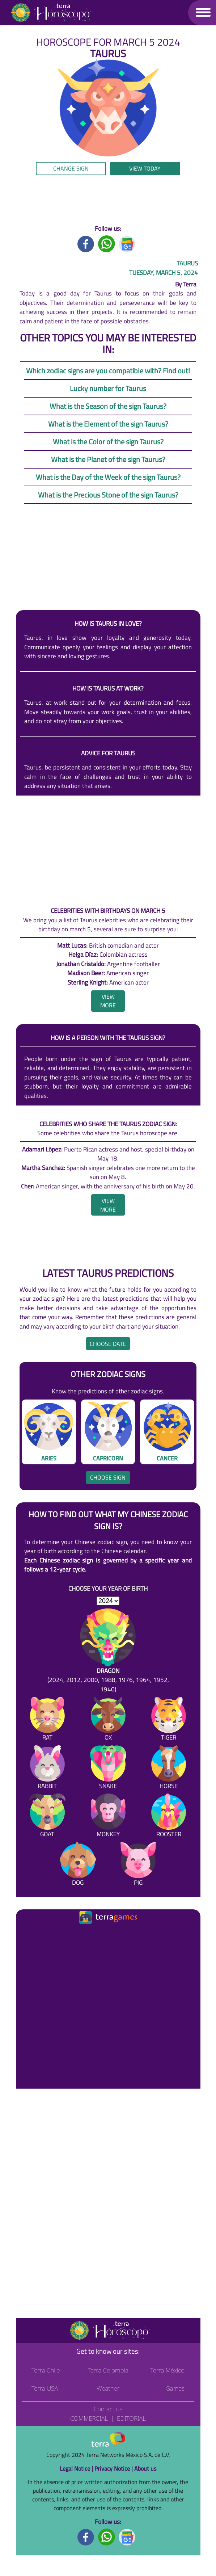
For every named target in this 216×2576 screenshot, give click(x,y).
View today (145, 168)
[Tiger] (169, 1720)
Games (175, 2388)
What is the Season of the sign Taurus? (108, 406)
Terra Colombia (108, 2370)
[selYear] (108, 1601)
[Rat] (47, 1720)
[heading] (108, 1001)
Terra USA (44, 2388)
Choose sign (108, 1477)
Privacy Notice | (114, 2468)
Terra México (167, 2370)
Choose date (108, 1343)
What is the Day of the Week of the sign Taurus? (108, 477)
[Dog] (78, 1865)
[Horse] (169, 1768)
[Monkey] (108, 1817)
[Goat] (47, 1817)
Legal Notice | (77, 2468)
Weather (108, 2388)
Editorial (131, 2418)
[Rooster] (169, 1817)
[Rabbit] (47, 1768)
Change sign (71, 168)
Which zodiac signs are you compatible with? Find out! (108, 370)
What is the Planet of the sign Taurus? (108, 459)
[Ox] (108, 1720)
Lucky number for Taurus (108, 388)
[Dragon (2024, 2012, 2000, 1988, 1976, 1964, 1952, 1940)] (108, 1651)
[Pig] (138, 1865)
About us (145, 2468)
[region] (108, 200)
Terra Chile (45, 2370)
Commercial (89, 2418)
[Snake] (108, 1768)
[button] (202, 12)
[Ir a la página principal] (27, 1935)
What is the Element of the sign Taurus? (108, 423)
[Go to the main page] (51, 12)
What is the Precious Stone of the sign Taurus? (108, 494)
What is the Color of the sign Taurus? (108, 441)
